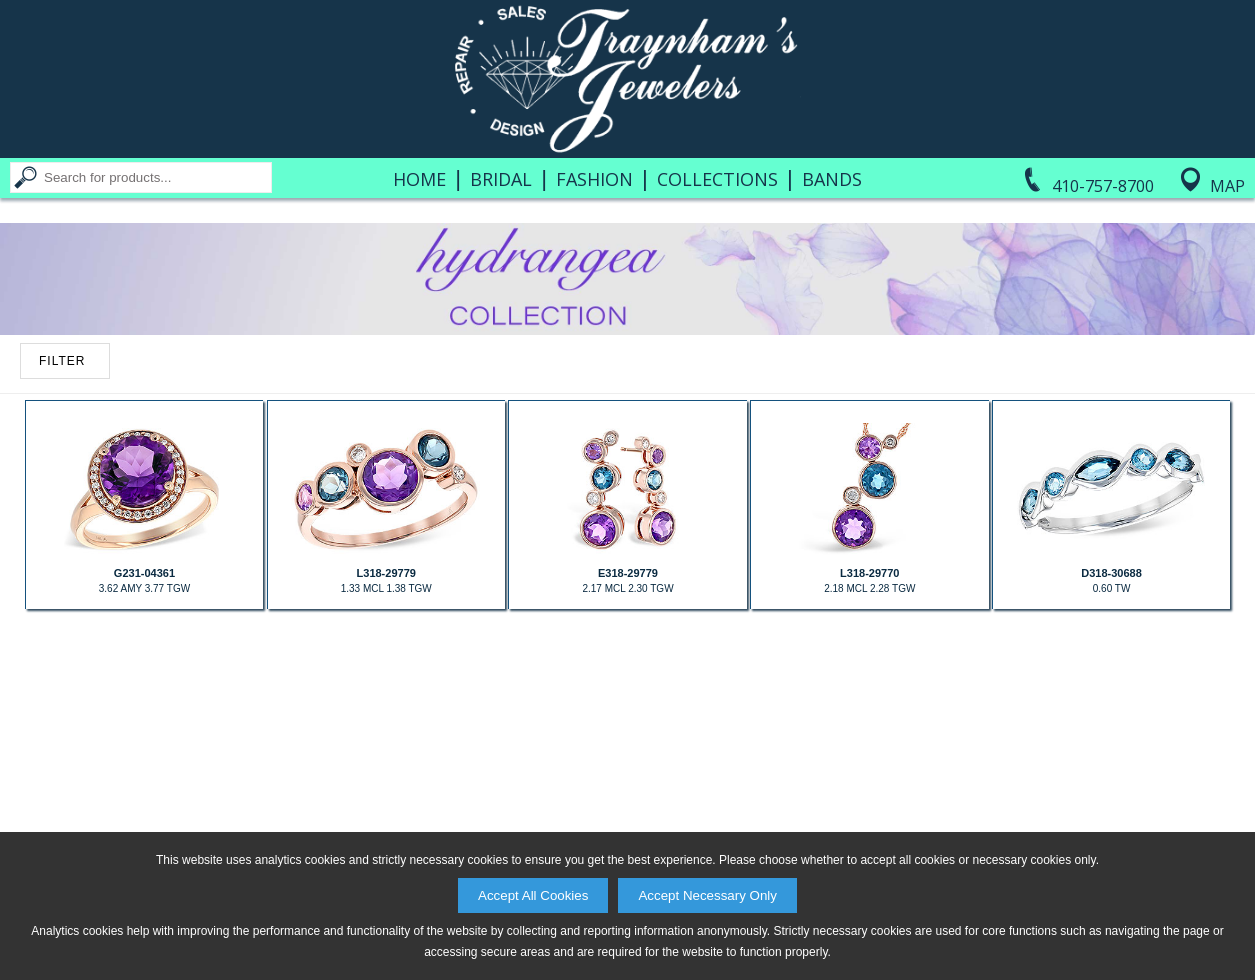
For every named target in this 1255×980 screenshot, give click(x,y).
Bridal (501, 179)
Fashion (594, 179)
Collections (717, 179)
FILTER (62, 361)
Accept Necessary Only (707, 895)
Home (419, 179)
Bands (832, 179)
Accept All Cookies (533, 895)
